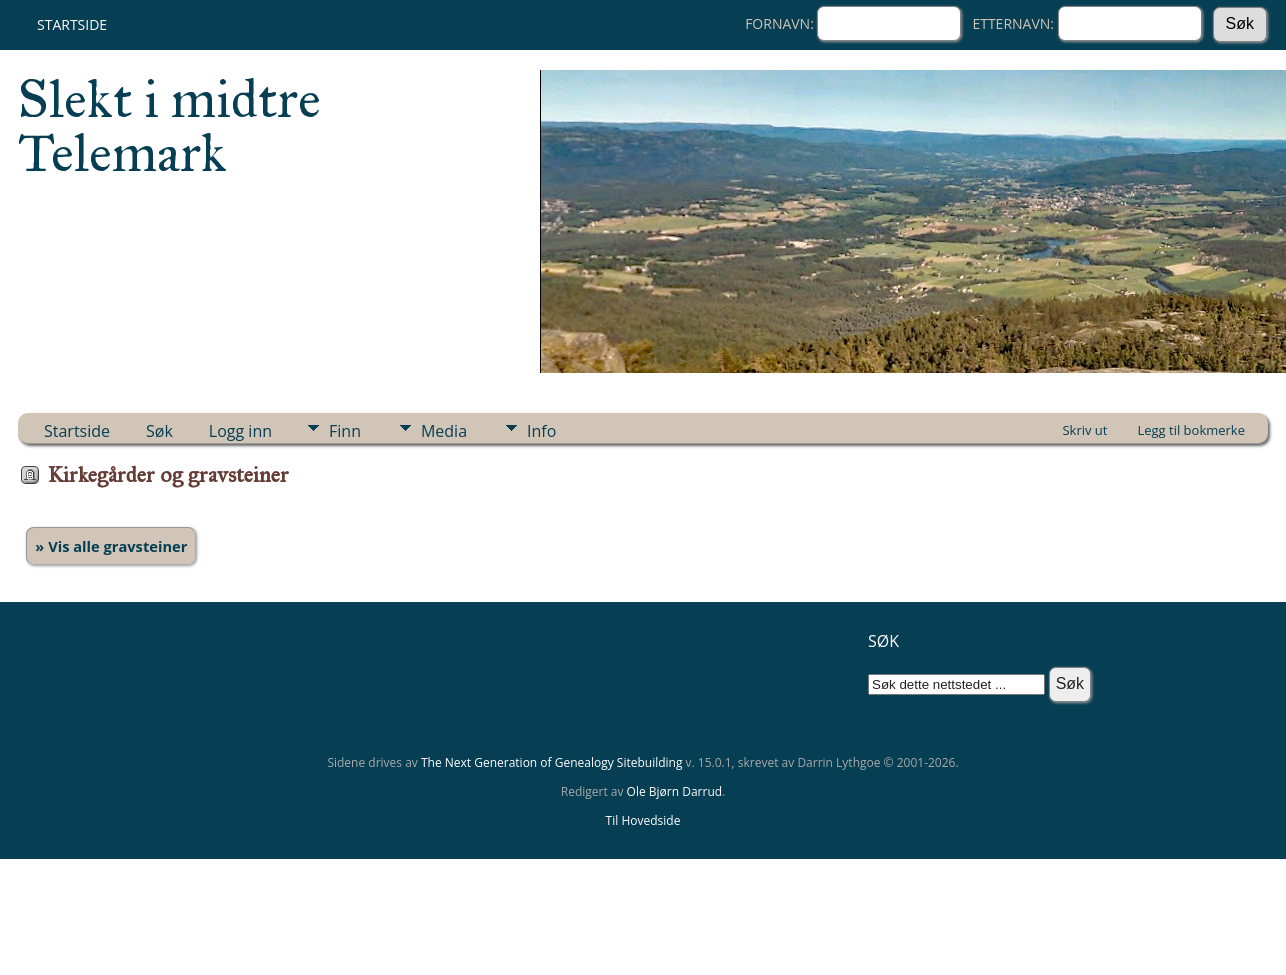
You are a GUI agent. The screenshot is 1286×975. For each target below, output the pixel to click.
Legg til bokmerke (1191, 430)
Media (444, 431)
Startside (72, 24)
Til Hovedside (643, 820)
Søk (159, 431)
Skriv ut (1084, 430)
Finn (345, 431)
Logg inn (240, 431)
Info (541, 431)
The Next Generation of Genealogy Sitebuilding (552, 762)
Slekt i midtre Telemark (169, 126)
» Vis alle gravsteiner (111, 546)
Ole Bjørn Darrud (674, 791)
